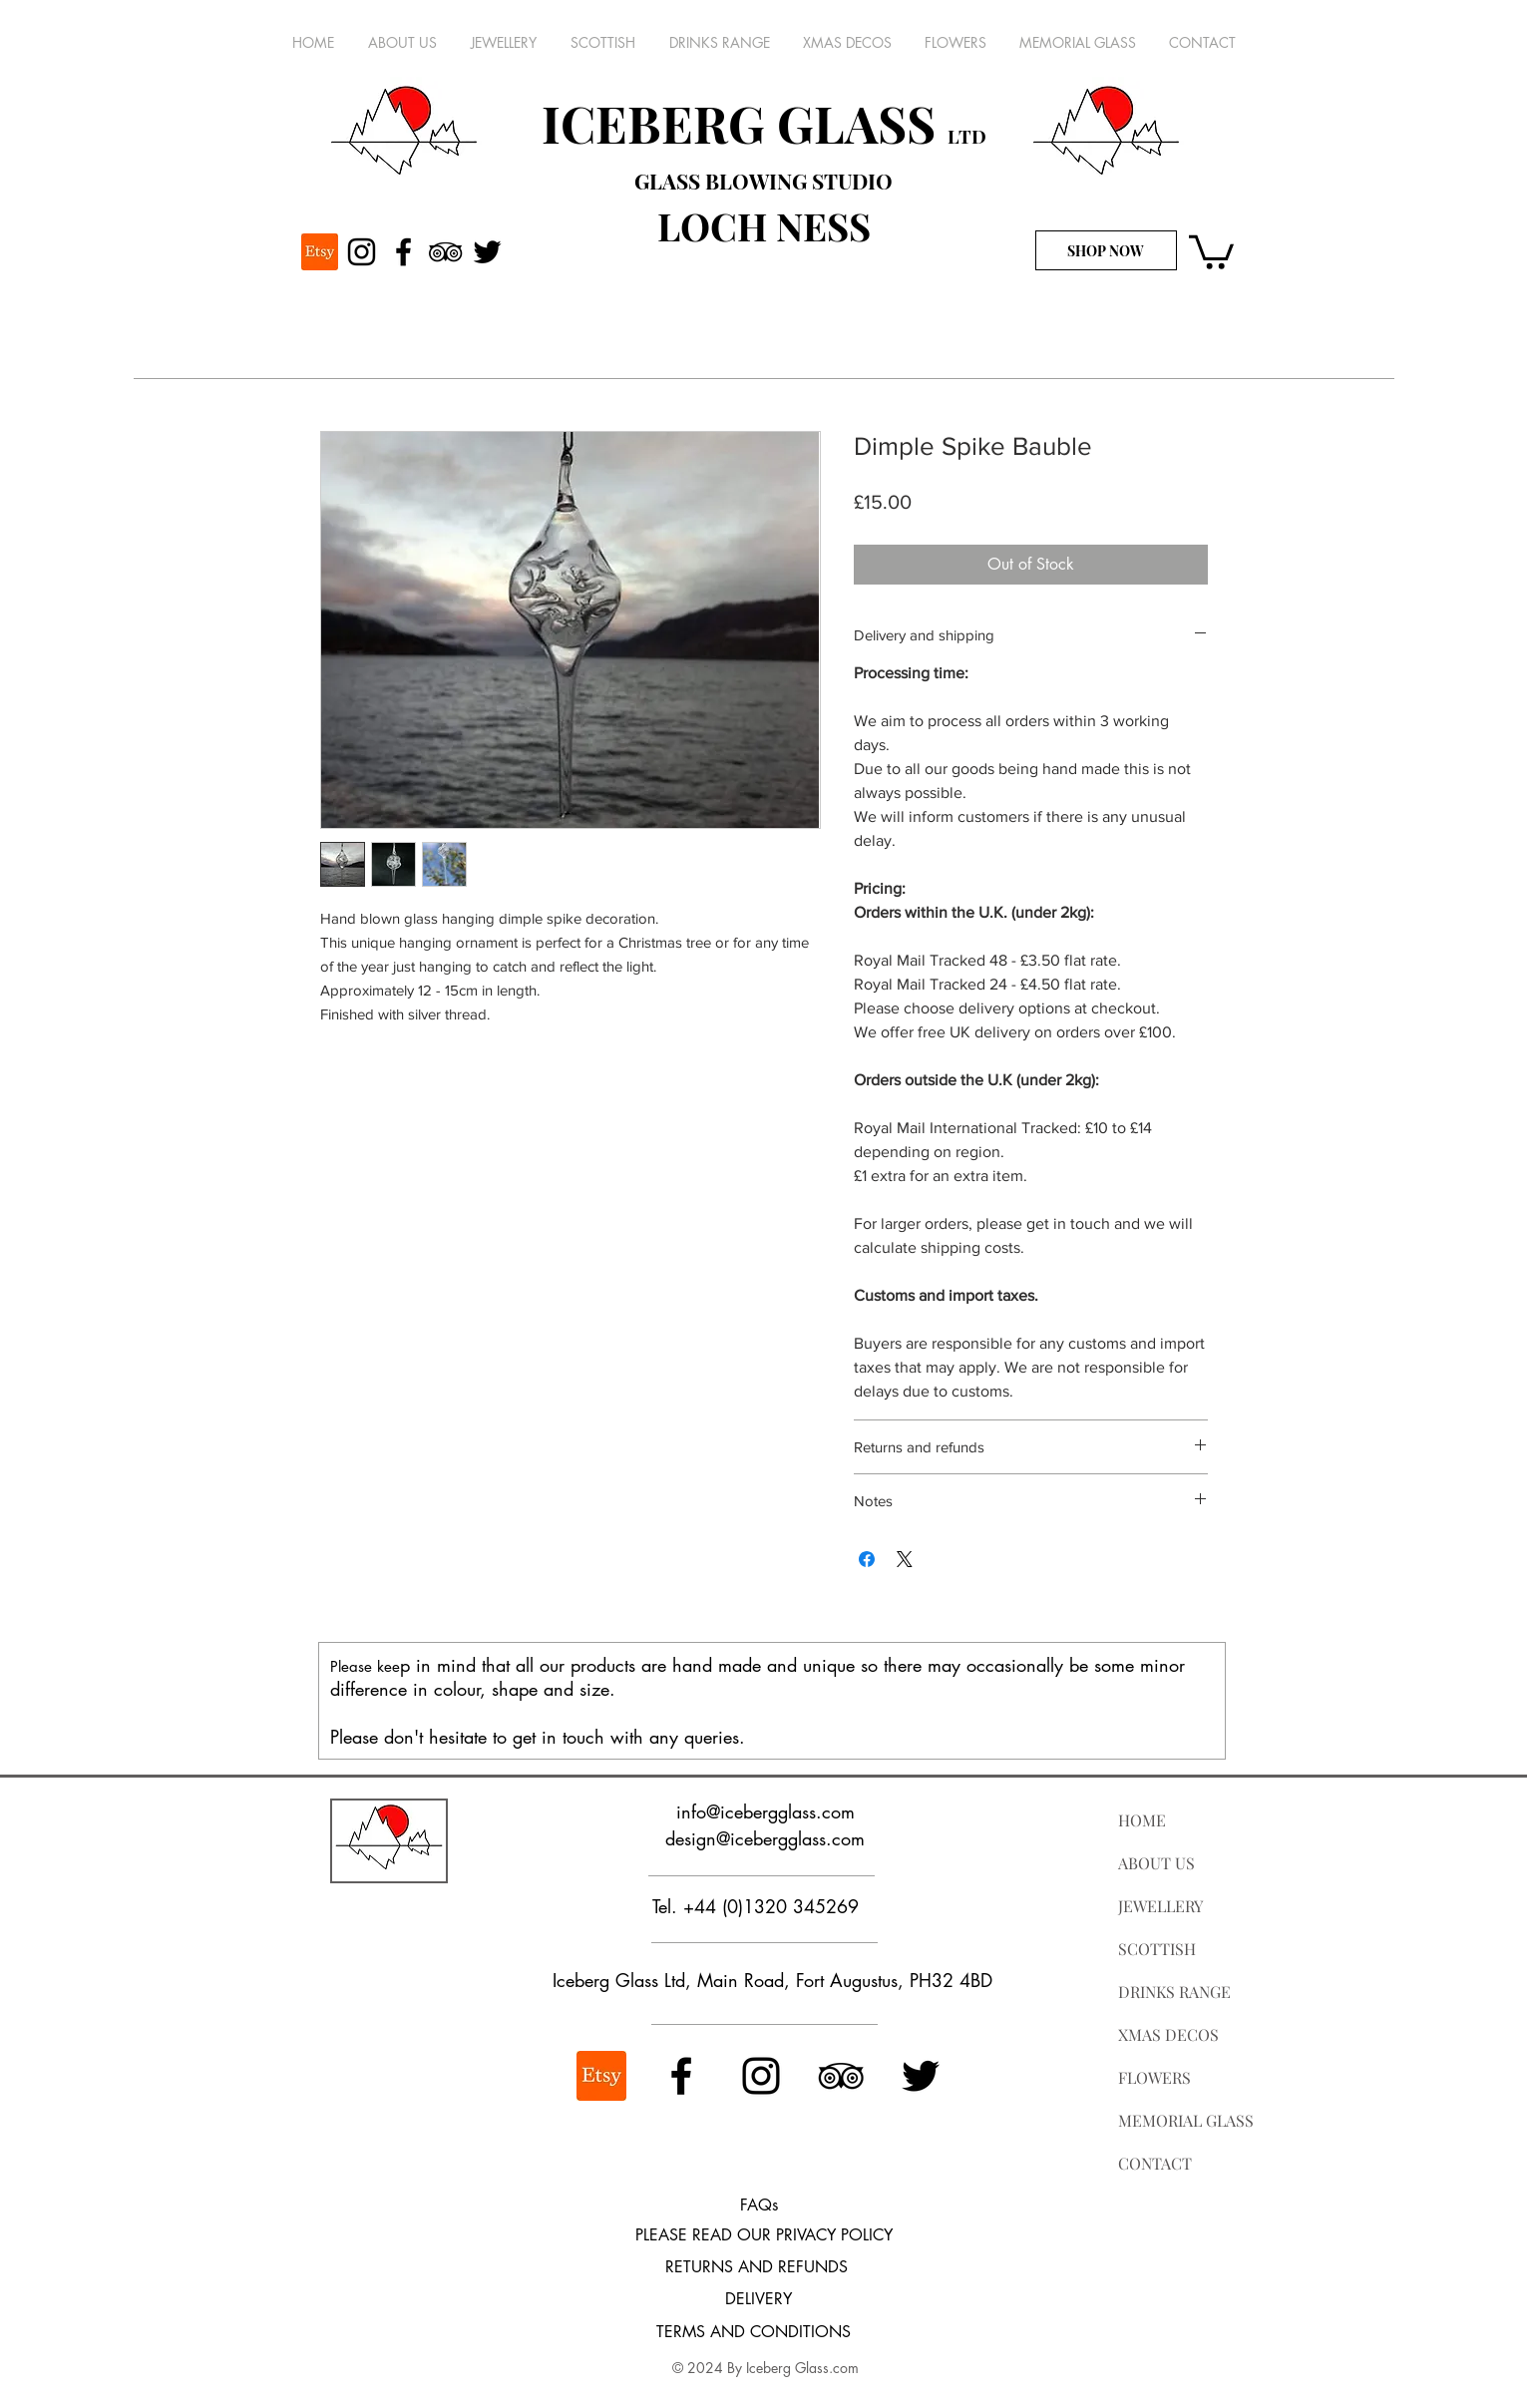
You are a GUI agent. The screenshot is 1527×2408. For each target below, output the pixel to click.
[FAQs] (759, 2206)
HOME (1142, 1819)
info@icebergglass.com (765, 1811)
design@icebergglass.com (765, 1838)
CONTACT (1155, 2163)
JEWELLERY (1160, 1905)
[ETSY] (319, 251)
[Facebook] (403, 251)
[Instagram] (361, 251)
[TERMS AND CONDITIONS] (754, 2332)
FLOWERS (1154, 2077)
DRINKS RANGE (1174, 1991)
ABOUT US (1156, 1862)
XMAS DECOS (1168, 2034)
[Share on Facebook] (867, 1559)
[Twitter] (487, 251)
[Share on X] (905, 1559)
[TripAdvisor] (445, 251)
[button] (1211, 250)
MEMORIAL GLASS (1186, 2120)
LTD (967, 136)
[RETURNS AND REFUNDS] (757, 2267)
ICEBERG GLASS (745, 123)
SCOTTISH (1157, 1948)
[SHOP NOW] (1106, 250)
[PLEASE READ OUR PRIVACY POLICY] (764, 2235)
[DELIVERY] (759, 2299)
